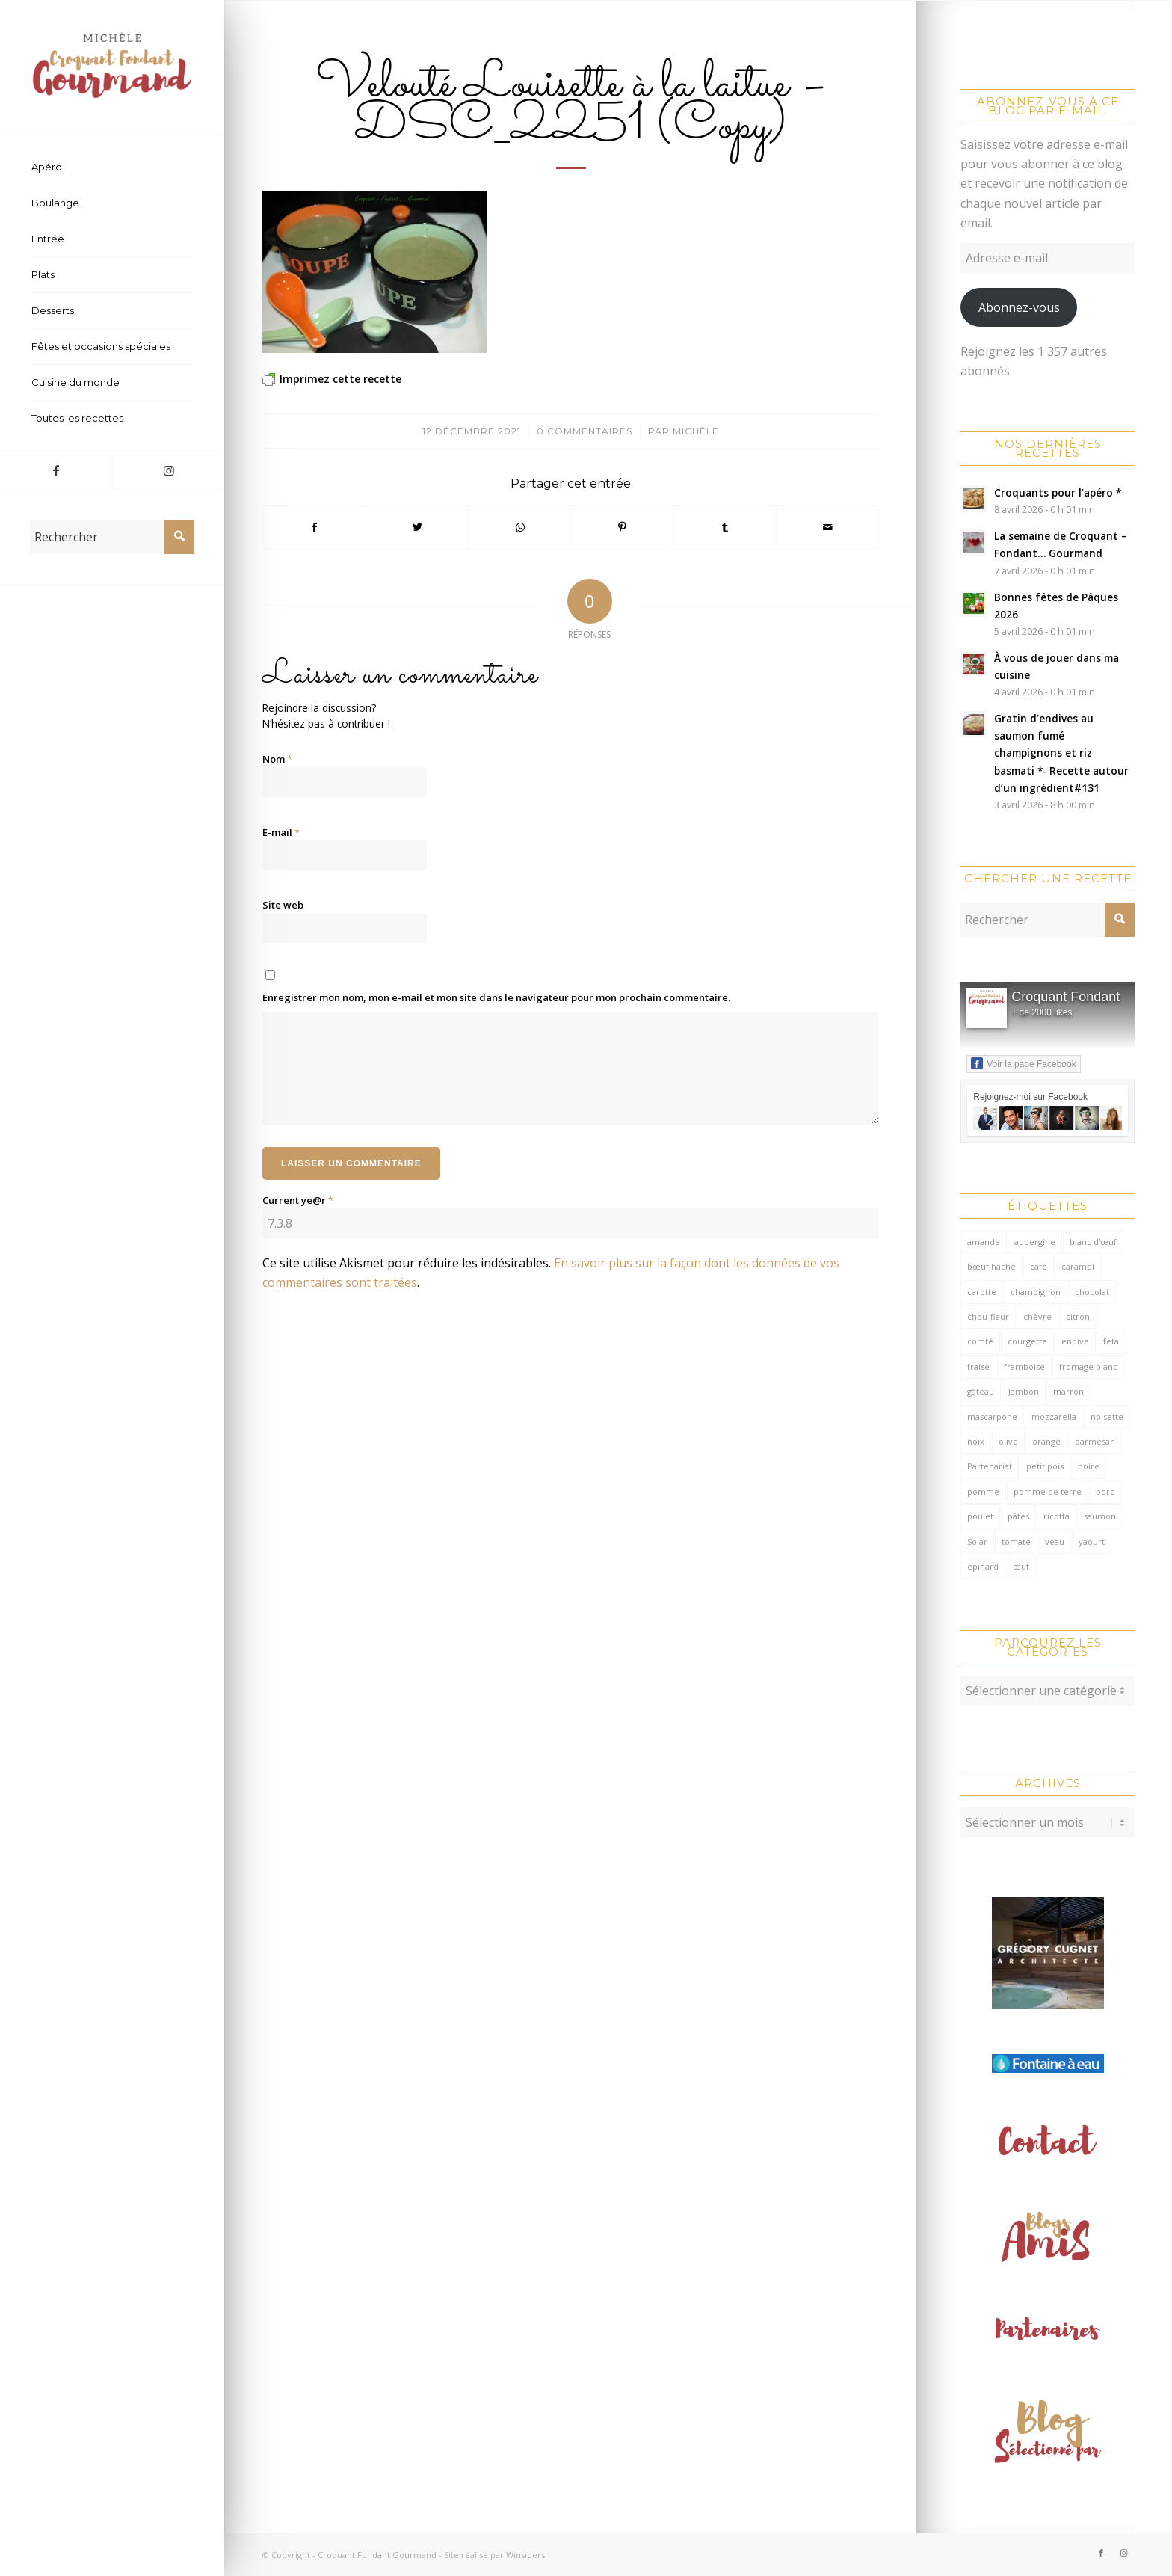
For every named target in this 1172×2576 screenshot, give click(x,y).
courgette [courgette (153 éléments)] (1027, 1341)
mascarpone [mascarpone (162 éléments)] (992, 1416)
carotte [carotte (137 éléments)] (981, 1291)
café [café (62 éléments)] (1038, 1266)
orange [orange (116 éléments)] (1046, 1441)
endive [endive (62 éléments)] (1075, 1341)
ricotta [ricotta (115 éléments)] (1056, 1516)
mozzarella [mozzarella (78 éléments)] (1053, 1416)
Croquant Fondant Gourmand (377, 2554)
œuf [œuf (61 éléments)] (1021, 1566)
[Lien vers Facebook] (56, 470)
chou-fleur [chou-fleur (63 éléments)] (988, 1316)
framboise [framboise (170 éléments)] (1024, 1366)
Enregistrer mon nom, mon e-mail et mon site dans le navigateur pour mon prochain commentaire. (496, 997)
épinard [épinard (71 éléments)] (983, 1566)
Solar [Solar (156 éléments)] (977, 1541)
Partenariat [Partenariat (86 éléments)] (989, 1466)
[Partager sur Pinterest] (622, 527)
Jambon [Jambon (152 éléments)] (1023, 1391)
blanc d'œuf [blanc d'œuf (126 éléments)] (1093, 1241)
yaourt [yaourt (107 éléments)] (1092, 1541)
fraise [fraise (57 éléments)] (978, 1366)
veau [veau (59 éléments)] (1054, 1541)
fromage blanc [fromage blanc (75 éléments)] (1088, 1366)
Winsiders (525, 2554)
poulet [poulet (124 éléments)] (980, 1516)
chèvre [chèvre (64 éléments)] (1037, 1316)
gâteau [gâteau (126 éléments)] (980, 1391)
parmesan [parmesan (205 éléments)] (1095, 1441)
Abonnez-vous (1019, 307)
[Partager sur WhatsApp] (519, 527)
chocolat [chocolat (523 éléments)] (1092, 1291)
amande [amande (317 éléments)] (983, 1241)
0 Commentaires (584, 431)
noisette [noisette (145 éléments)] (1107, 1416)
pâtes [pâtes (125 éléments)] (1018, 1516)
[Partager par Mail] (827, 527)
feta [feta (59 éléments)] (1111, 1341)
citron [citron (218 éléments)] (1078, 1316)
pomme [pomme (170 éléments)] (983, 1491)
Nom (277, 759)
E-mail (281, 832)
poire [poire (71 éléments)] (1088, 1466)
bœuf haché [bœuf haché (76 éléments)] (991, 1266)
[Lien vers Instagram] (168, 470)
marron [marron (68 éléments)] (1068, 1391)
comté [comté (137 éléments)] (980, 1341)
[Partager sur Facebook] (314, 527)
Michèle (696, 431)
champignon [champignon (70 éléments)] (1036, 1291)
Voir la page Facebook (1023, 1063)
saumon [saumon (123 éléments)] (1100, 1516)
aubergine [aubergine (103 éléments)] (1034, 1241)
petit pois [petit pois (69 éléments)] (1045, 1466)
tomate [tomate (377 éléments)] (1016, 1541)
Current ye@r (297, 1200)
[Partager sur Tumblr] (725, 527)
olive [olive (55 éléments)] (1008, 1441)
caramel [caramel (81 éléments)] (1077, 1266)
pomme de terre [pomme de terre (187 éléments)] (1048, 1491)
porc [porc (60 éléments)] (1105, 1491)
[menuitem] (112, 167)
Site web (282, 905)
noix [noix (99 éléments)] (975, 1441)
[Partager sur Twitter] (417, 527)
